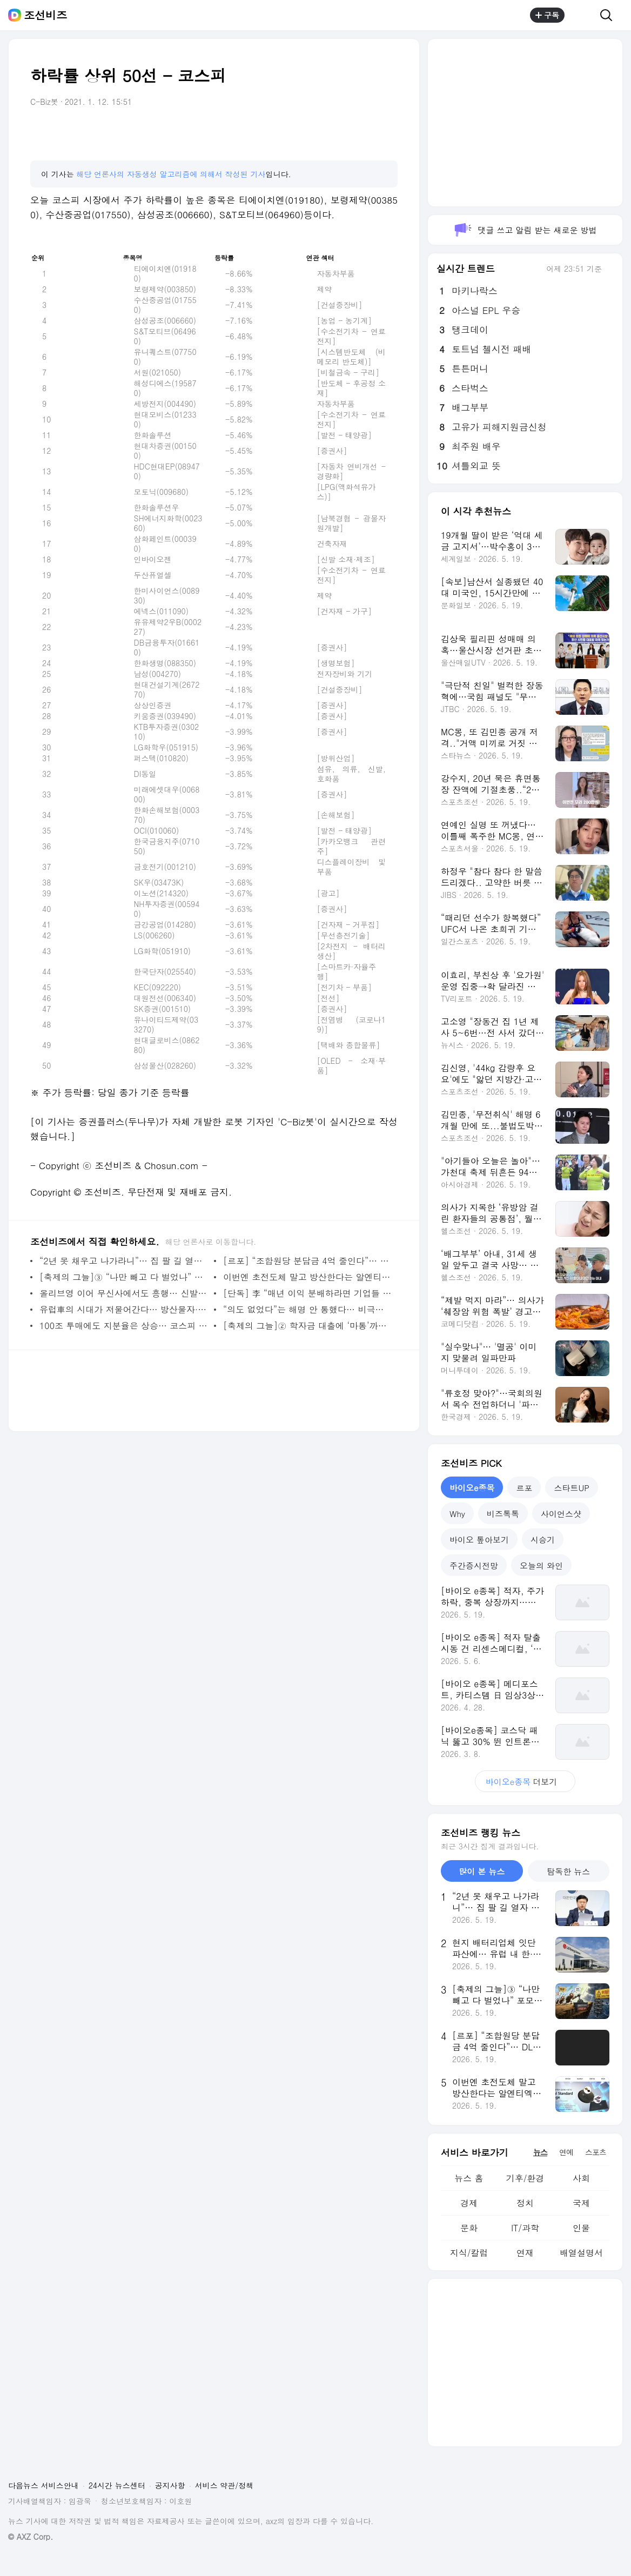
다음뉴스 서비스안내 (43, 2485)
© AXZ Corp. (30, 2536)
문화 (469, 2228)
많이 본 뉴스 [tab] (482, 1871)
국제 (581, 2203)
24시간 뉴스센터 (117, 2485)
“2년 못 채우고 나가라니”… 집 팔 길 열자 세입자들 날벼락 (124, 1261)
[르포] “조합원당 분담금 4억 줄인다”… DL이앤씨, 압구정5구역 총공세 (307, 1261)
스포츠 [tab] (595, 2151)
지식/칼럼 (469, 2252)
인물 (581, 2228)
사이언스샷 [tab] (561, 1513)
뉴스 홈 (468, 2178)
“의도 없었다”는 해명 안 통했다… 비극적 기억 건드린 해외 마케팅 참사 (307, 1309)
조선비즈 (45, 15)
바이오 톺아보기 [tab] (479, 1539)
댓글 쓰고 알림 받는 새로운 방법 (524, 229)
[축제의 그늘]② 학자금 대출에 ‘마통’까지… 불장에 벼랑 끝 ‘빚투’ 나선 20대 (307, 1325)
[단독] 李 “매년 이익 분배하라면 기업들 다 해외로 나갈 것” (307, 1293)
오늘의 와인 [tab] (541, 1565)
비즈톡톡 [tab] (503, 1513)
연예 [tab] (566, 2151)
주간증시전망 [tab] (473, 1565)
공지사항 (170, 2485)
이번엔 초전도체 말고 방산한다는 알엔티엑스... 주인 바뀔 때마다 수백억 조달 (307, 1277)
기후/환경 (525, 2178)
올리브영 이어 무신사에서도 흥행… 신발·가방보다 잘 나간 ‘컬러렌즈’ (124, 1293)
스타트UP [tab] (571, 1487)
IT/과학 (525, 2228)
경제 (469, 2203)
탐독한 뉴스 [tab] (568, 1871)
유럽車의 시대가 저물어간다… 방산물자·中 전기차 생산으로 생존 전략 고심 (124, 1309)
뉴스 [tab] (540, 2151)
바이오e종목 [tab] (471, 1487)
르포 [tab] (524, 1487)
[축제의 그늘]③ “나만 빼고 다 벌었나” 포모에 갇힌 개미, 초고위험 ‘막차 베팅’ (124, 1277)
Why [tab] (457, 1513)
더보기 (525, 1781)
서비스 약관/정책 (224, 2485)
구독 (547, 15)
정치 (525, 2203)
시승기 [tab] (543, 1539)
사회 (581, 2178)
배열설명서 (581, 2252)
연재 (525, 2252)
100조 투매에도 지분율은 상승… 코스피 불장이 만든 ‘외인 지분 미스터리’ (124, 1325)
